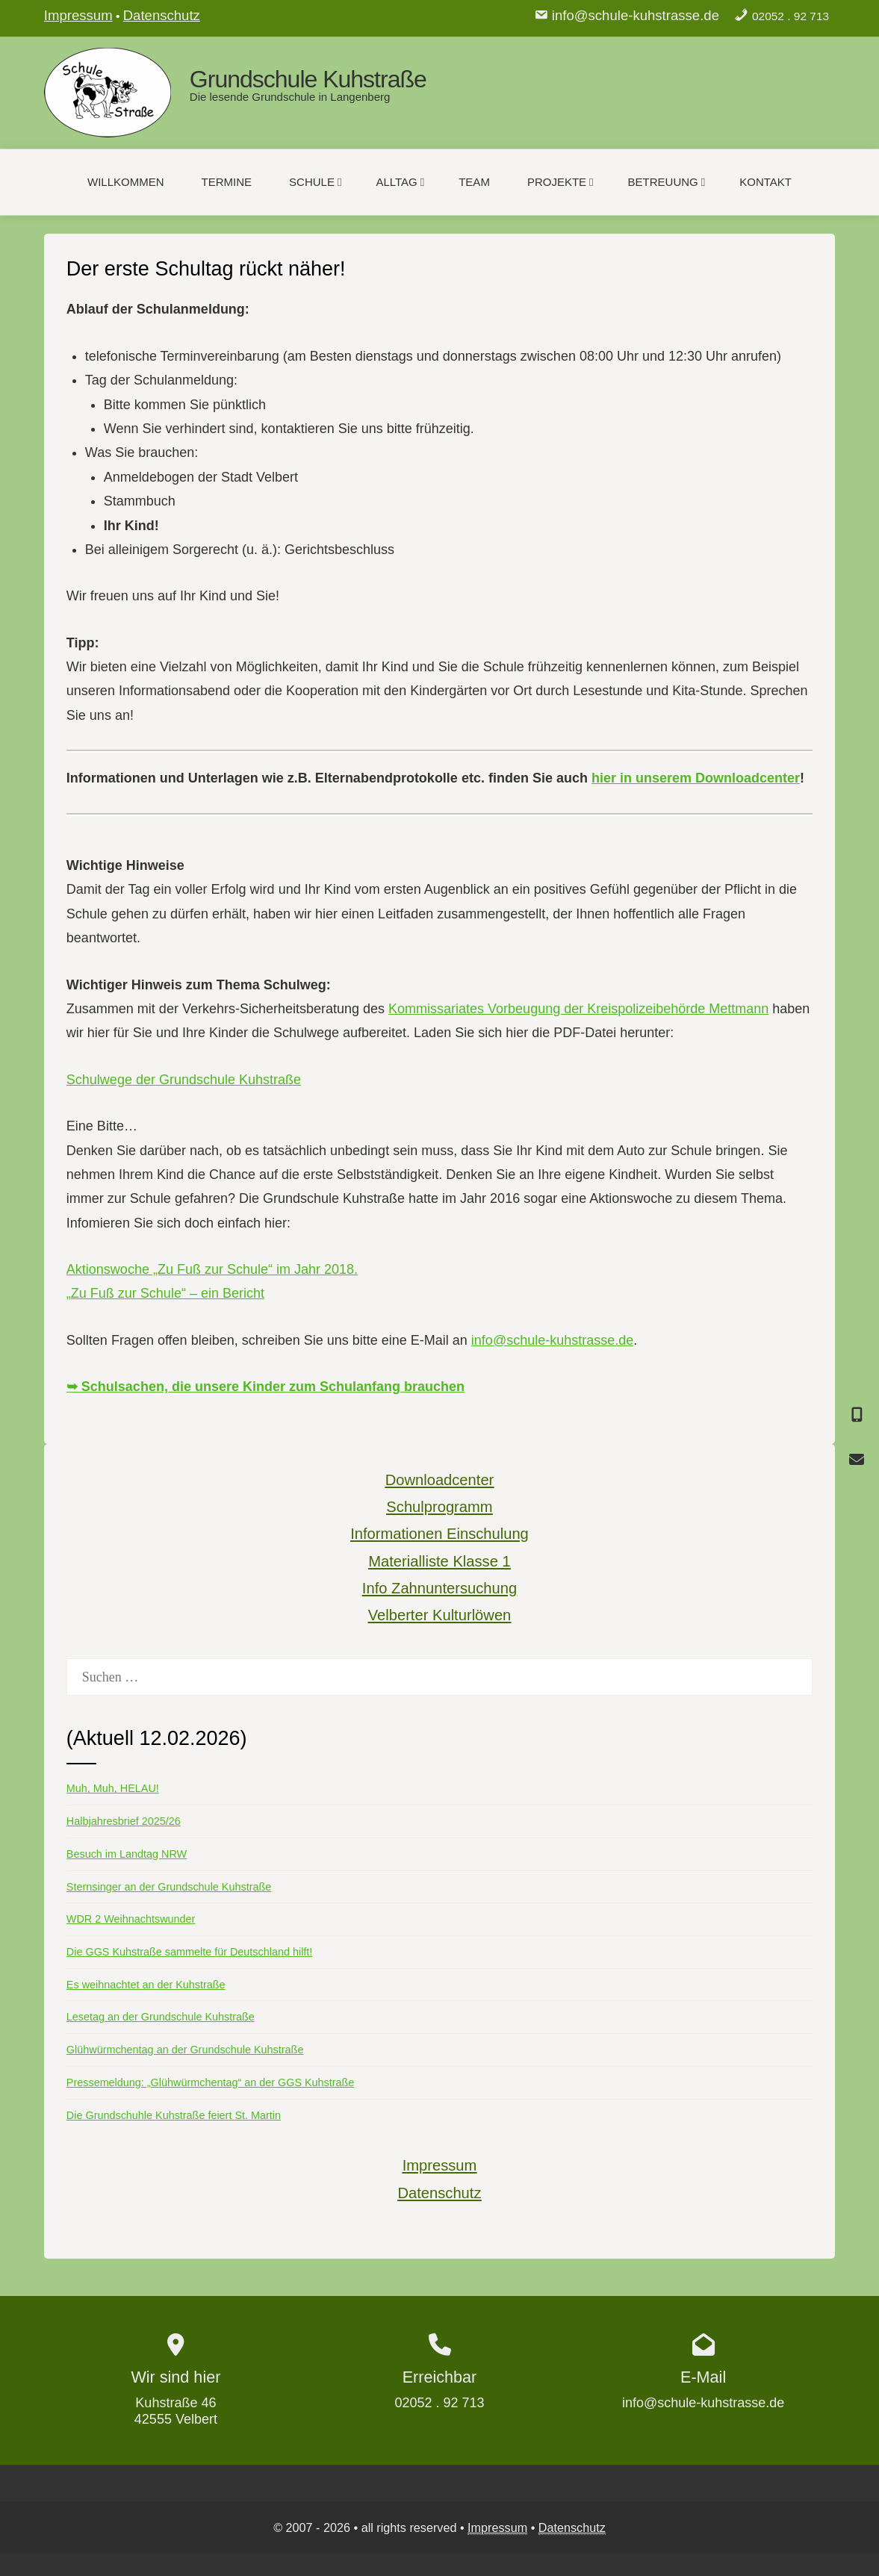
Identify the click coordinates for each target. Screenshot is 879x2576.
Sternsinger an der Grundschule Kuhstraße (168, 1887)
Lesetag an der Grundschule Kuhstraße (160, 2017)
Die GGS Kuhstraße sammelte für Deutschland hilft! (189, 1952)
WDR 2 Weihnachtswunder (131, 1919)
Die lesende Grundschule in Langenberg (290, 96)
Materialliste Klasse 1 (439, 1561)
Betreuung (667, 181)
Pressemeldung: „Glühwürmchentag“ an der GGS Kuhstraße (210, 2082)
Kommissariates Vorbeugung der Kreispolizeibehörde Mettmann (578, 1008)
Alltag (400, 181)
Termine (227, 181)
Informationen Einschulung (439, 1533)
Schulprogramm (439, 1507)
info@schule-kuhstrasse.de (635, 15)
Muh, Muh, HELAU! (112, 1788)
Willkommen (125, 181)
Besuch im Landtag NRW (126, 1854)
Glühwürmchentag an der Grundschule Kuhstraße (185, 2050)
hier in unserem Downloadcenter (695, 778)
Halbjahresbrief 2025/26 (123, 1821)
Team (474, 181)
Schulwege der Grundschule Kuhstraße (183, 1079)
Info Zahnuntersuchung (439, 1588)
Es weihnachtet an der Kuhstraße (146, 1985)
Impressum (78, 15)
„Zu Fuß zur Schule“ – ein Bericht (165, 1293)
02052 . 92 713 (790, 16)
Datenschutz (161, 15)
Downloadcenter (439, 1480)
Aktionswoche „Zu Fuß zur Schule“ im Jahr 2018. (212, 1269)
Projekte (560, 181)
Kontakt (765, 181)
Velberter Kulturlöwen (440, 1615)
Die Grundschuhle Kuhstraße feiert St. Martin (173, 2115)
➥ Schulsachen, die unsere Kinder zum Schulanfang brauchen (265, 1386)
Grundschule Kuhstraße (308, 79)
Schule (315, 181)
